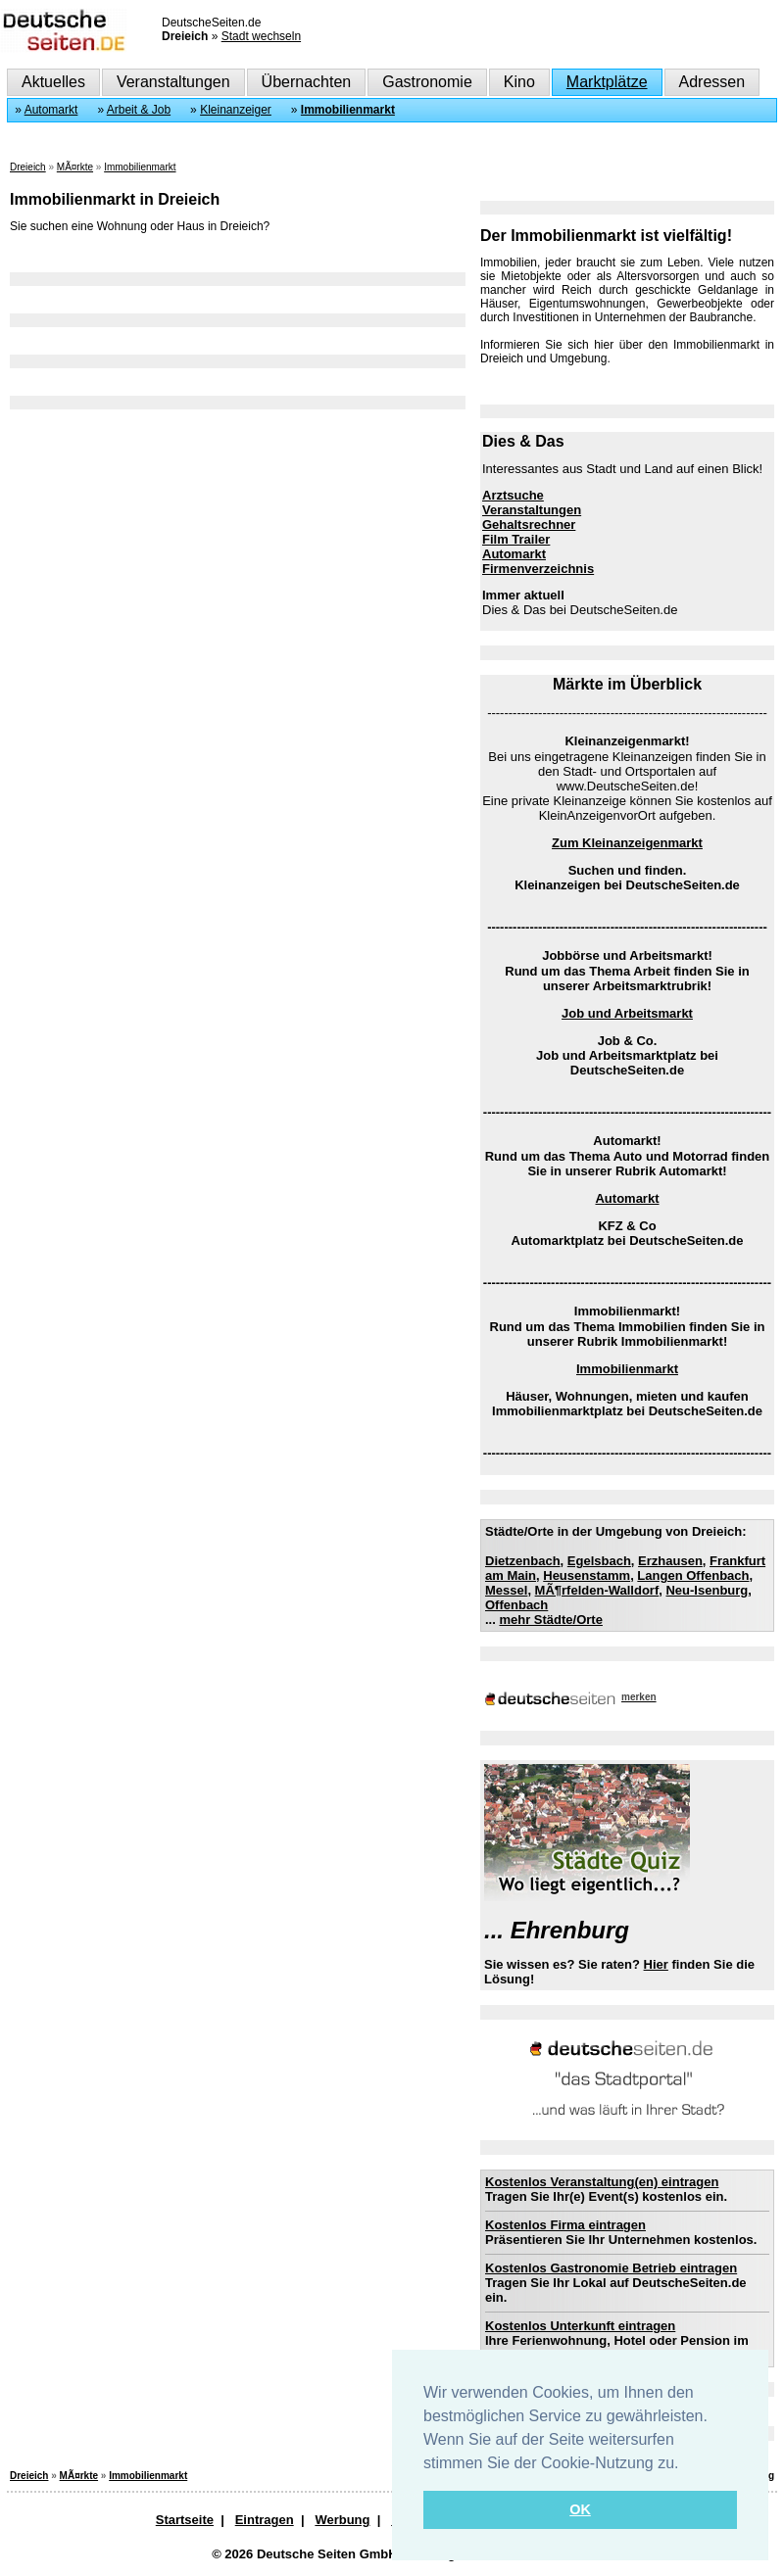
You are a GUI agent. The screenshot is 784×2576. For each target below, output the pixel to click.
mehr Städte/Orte (550, 1619)
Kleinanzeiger (235, 110)
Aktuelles (53, 81)
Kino (519, 81)
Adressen (712, 81)
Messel (506, 1590)
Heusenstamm (586, 1575)
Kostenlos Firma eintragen (565, 2225)
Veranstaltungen (173, 81)
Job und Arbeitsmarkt (627, 1013)
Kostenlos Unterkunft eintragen (580, 2325)
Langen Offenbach (693, 1575)
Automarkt (51, 110)
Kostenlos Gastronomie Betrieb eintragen (611, 2268)
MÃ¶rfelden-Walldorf (597, 1590)
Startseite (185, 2519)
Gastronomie (427, 81)
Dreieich (28, 167)
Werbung (342, 2519)
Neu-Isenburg (706, 1590)
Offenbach (516, 1605)
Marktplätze (607, 81)
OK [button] (580, 2509)
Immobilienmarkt (348, 110)
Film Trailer (516, 539)
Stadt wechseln (261, 36)
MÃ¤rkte (75, 167)
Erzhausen (670, 1560)
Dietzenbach (523, 1560)
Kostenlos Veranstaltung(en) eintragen (601, 2181)
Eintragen (264, 2519)
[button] (686, 2464)
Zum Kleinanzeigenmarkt (627, 842)
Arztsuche (513, 495)
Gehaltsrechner (528, 524)
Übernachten (307, 81)
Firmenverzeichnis (538, 568)
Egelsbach (599, 1560)
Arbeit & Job (139, 110)
